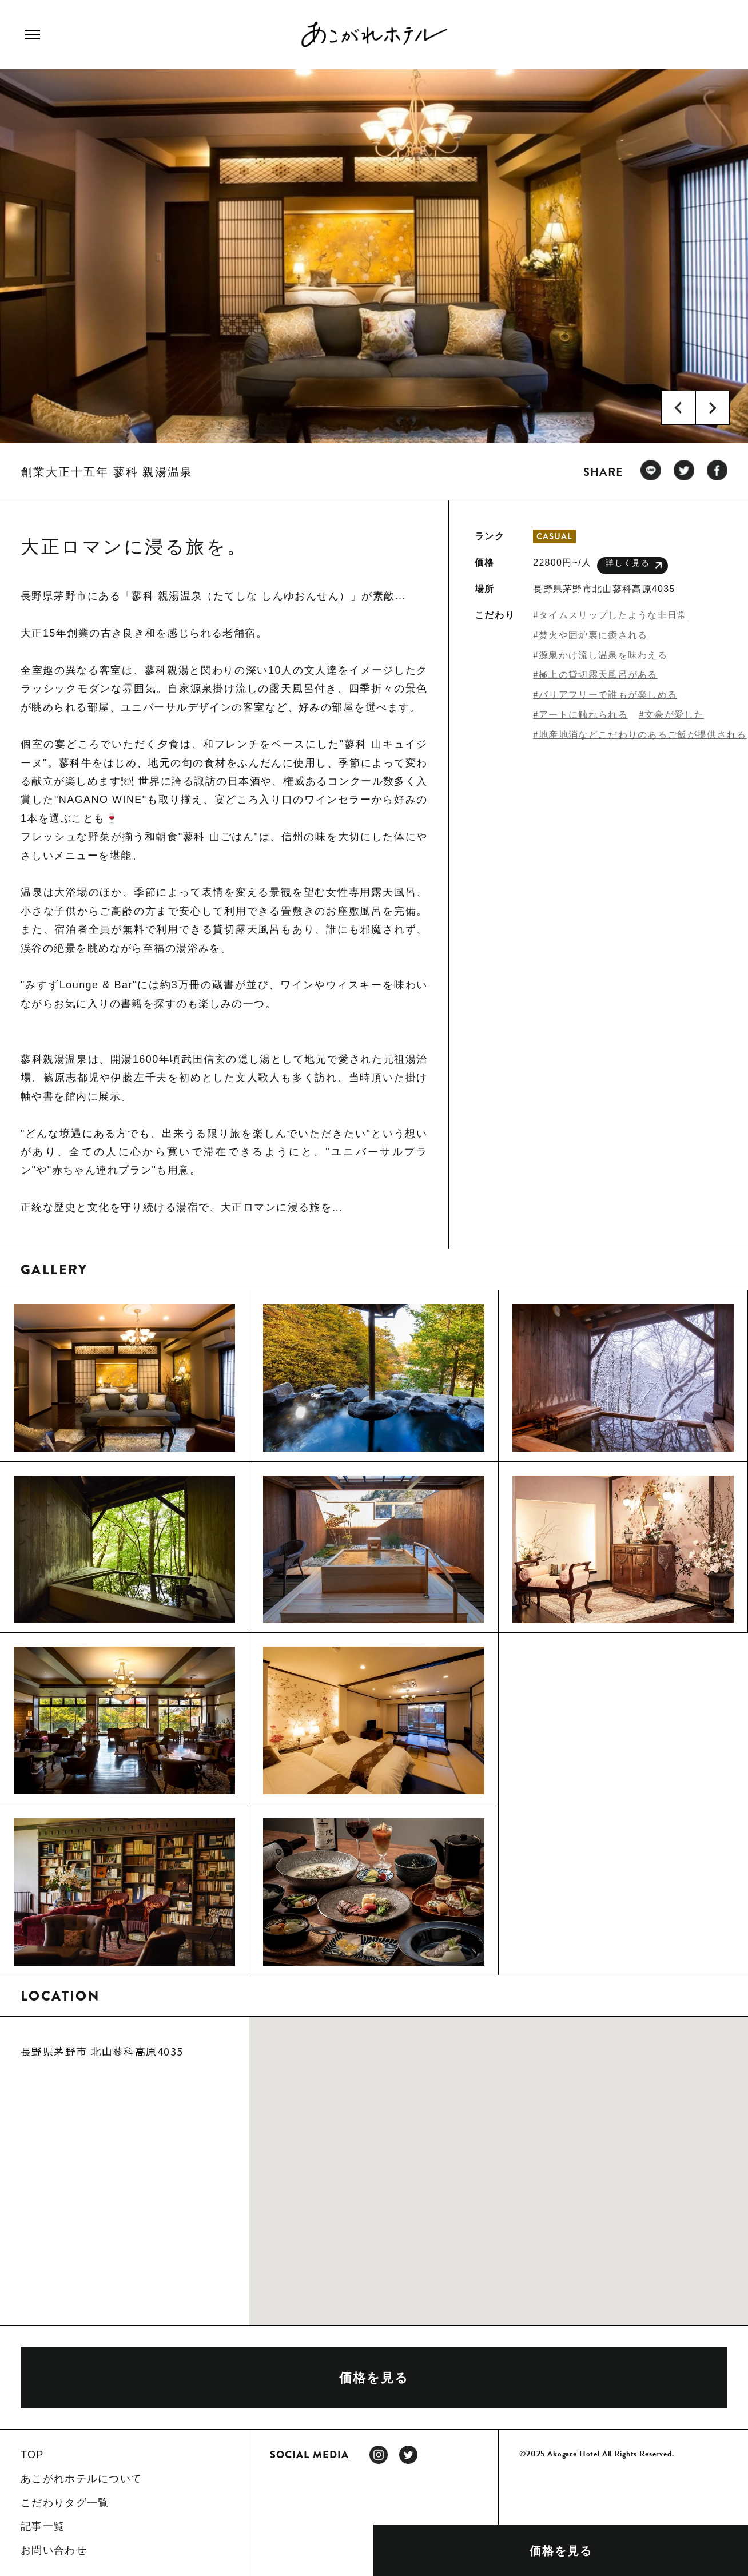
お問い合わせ (54, 2550)
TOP (32, 2454)
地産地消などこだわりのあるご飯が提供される (642, 735)
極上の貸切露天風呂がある (598, 674)
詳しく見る (634, 565)
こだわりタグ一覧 (65, 2503)
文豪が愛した (674, 714)
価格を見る (561, 2551)
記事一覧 (43, 2526)
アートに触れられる (583, 714)
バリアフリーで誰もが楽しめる (608, 694)
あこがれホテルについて (81, 2478)
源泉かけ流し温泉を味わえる (603, 655)
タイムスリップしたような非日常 (613, 615)
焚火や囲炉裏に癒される (593, 635)
